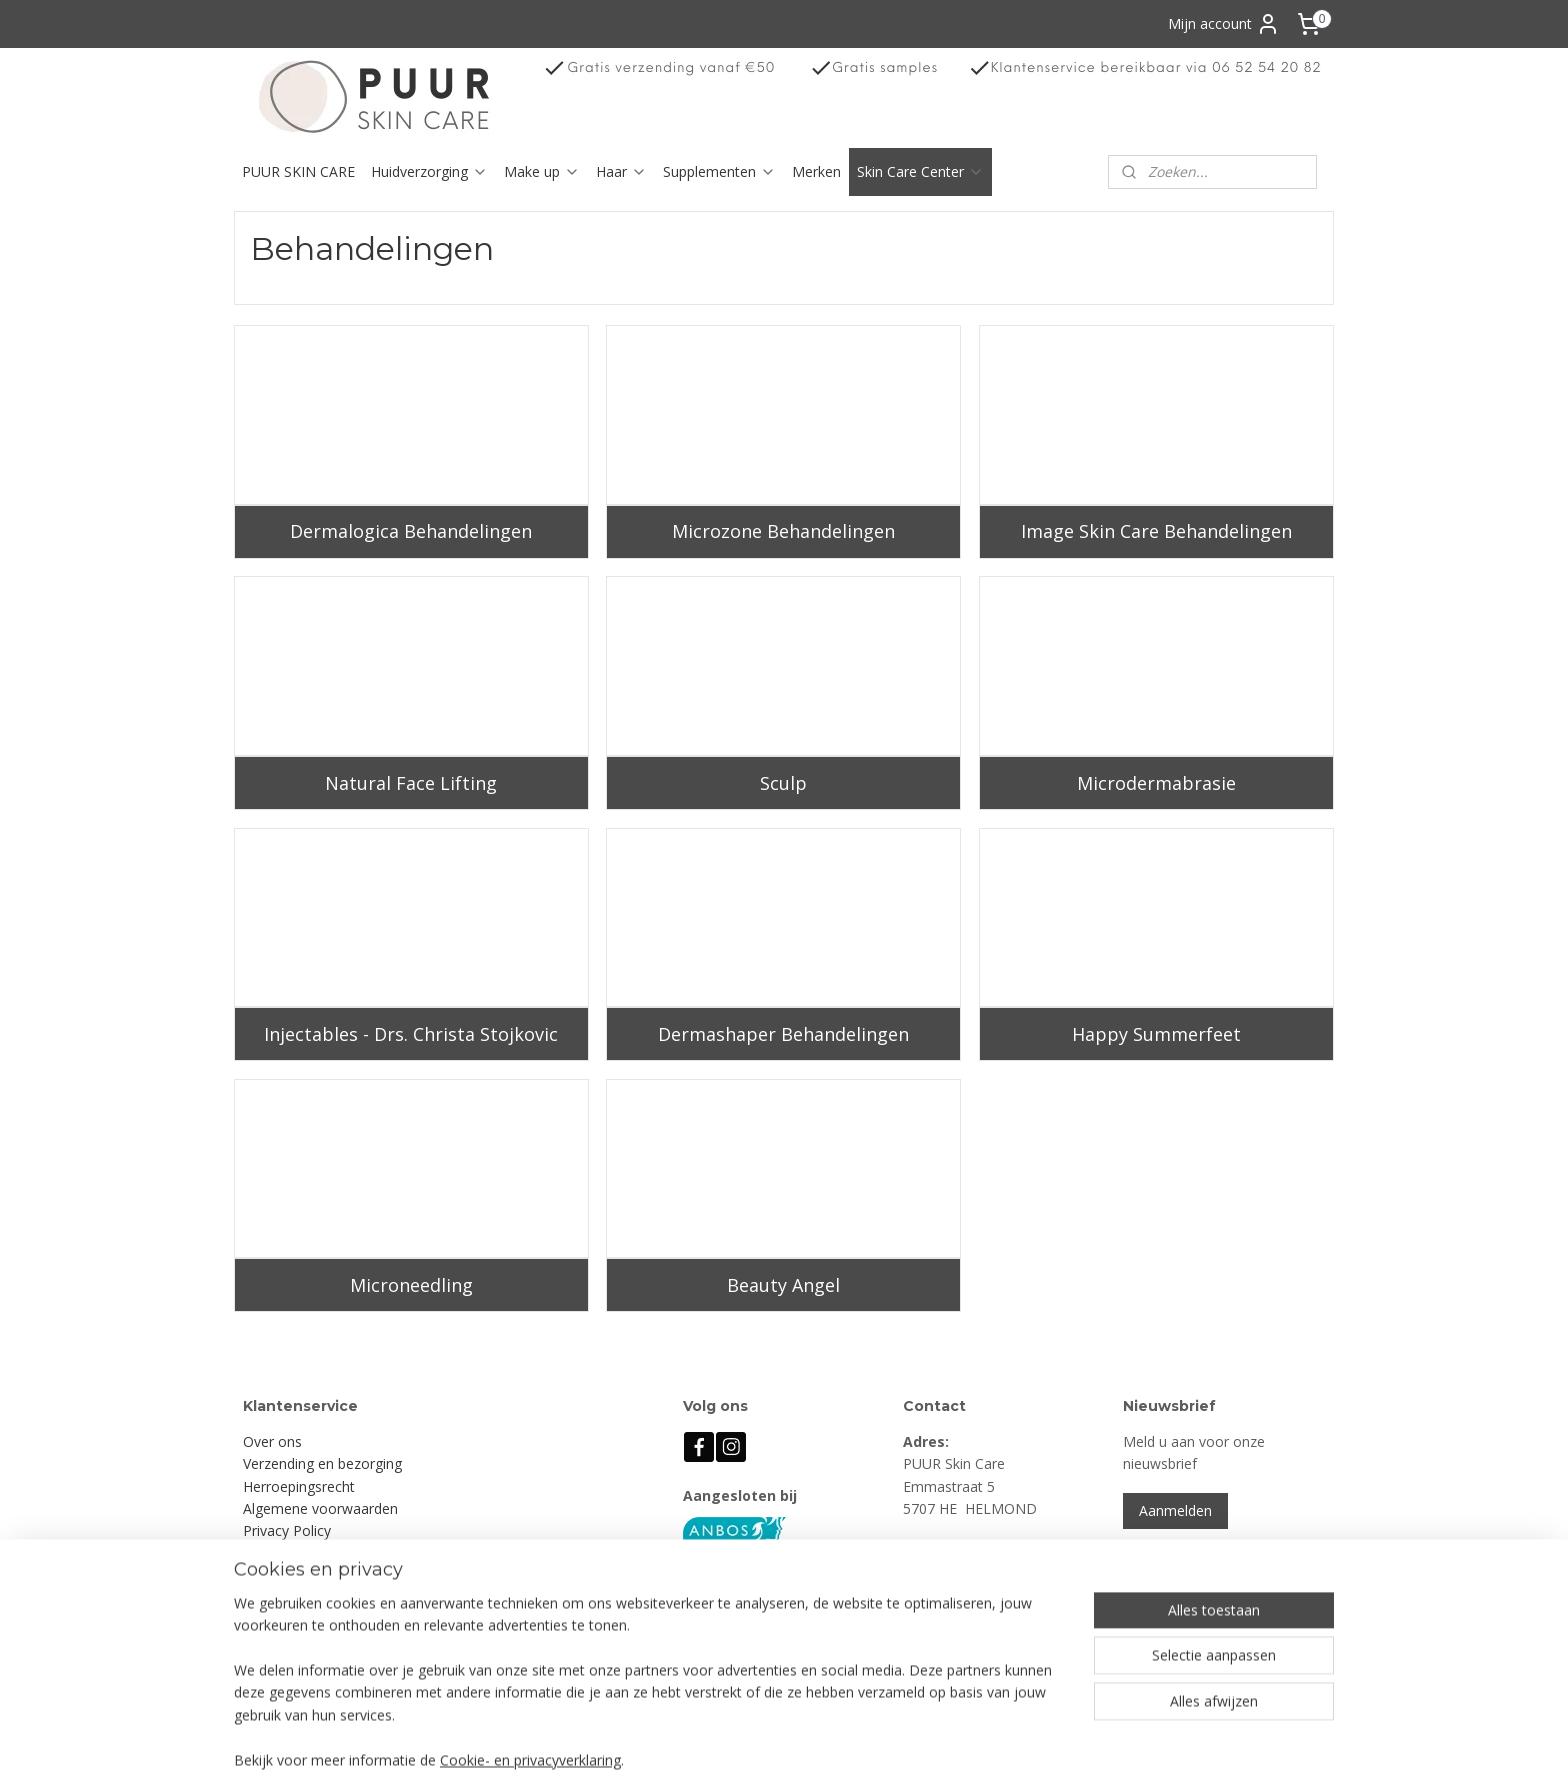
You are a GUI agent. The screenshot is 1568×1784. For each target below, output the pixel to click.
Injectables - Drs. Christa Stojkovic (411, 1034)
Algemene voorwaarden (320, 1508)
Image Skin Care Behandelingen (1156, 531)
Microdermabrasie (1156, 783)
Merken (816, 171)
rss (896, 1747)
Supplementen (719, 171)
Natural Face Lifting (411, 783)
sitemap (854, 1747)
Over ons (272, 1441)
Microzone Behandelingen (783, 531)
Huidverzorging (429, 171)
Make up (542, 171)
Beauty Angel (783, 1285)
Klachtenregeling (296, 1553)
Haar (621, 171)
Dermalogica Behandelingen (411, 531)
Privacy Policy (287, 1530)
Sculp (783, 783)
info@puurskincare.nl (990, 1620)
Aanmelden (1175, 1510)
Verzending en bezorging (322, 1463)
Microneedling (411, 1285)
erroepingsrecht (304, 1486)
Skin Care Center (920, 171)
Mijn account (1224, 24)
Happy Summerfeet (1156, 1034)
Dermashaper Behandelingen (783, 1034)
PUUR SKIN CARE (298, 171)
